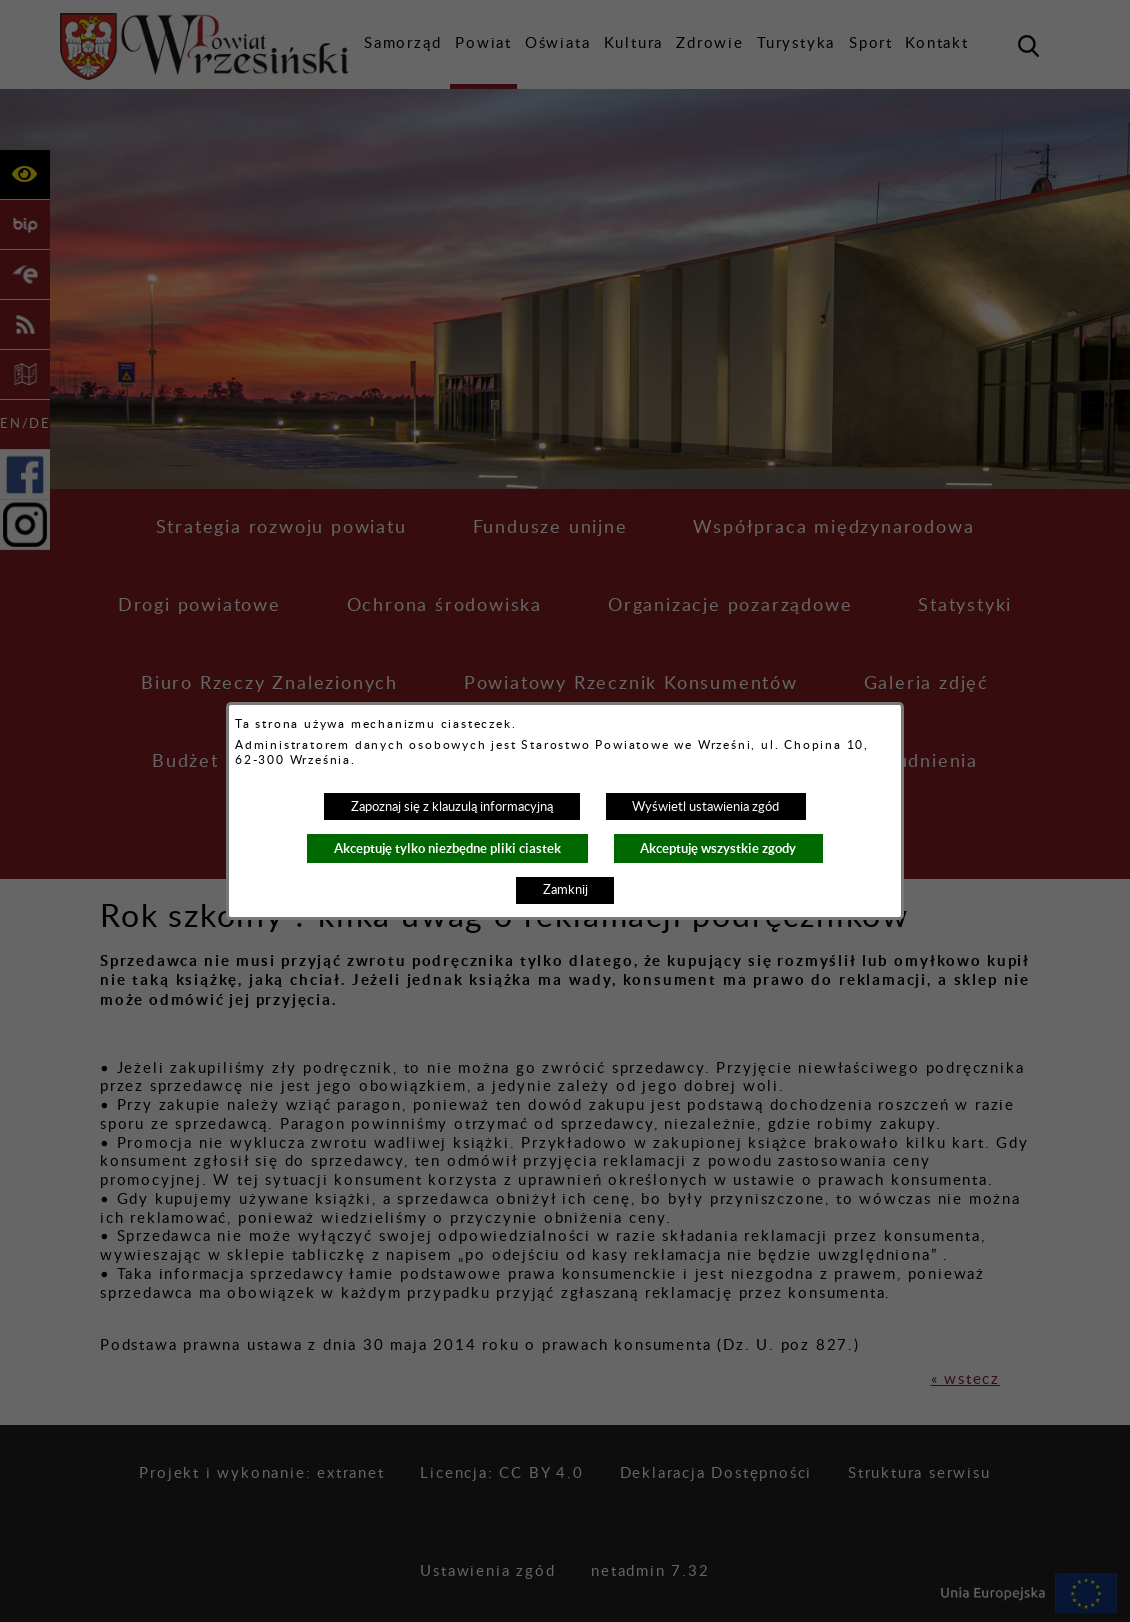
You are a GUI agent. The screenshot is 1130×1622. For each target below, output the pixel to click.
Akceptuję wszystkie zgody (718, 848)
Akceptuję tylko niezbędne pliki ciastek (447, 848)
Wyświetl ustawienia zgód (705, 807)
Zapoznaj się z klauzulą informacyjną (452, 807)
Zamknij (565, 890)
